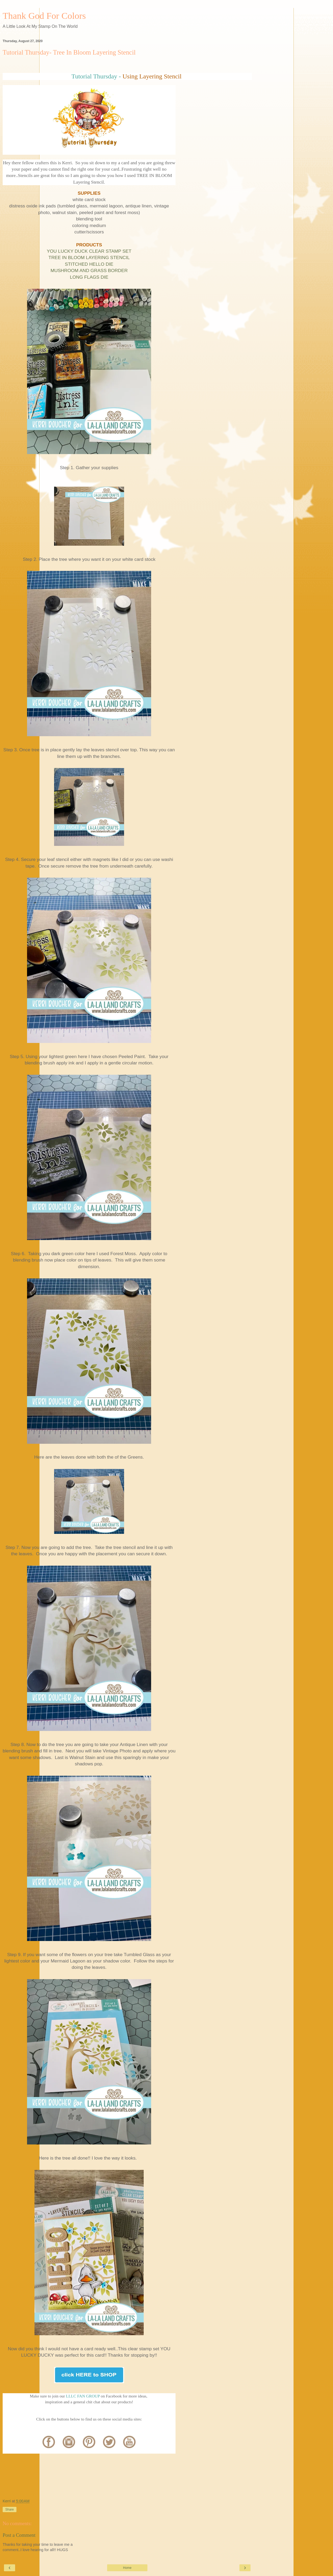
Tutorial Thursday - (96, 76)
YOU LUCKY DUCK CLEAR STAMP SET (89, 251)
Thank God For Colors (44, 16)
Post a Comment (19, 2535)
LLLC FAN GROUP (83, 2396)
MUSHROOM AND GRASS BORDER (89, 270)
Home (127, 2568)
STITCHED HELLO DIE (89, 264)
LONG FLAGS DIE (89, 277)
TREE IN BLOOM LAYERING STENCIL (89, 257)
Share (9, 2509)
